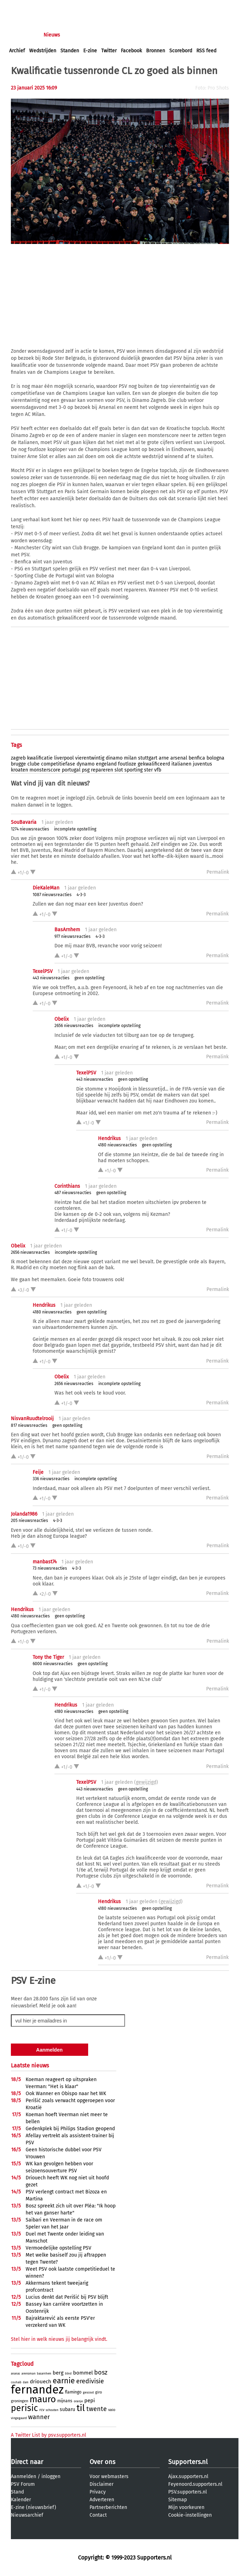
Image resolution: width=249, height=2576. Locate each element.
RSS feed (206, 51)
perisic (24, 2408)
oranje (78, 2401)
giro (98, 2392)
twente (96, 2409)
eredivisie (90, 2381)
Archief (17, 51)
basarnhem (44, 2373)
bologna (215, 758)
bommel (83, 2373)
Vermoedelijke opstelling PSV (58, 2248)
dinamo (114, 758)
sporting (133, 770)
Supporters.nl (188, 2462)
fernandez (37, 2390)
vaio (111, 2410)
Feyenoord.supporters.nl (195, 2484)
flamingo (73, 2392)
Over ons (102, 2462)
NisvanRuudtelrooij (32, 1419)
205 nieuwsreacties (29, 1520)
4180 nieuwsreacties (117, 1145)
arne (164, 758)
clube (33, 764)
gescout (88, 2392)
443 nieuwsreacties (51, 977)
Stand (17, 2492)
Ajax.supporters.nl (188, 2476)
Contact (98, 2515)
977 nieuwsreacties (72, 936)
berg (58, 2373)
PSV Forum (23, 2484)
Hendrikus (109, 1138)
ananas (15, 2373)
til (81, 2408)
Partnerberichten (108, 2507)
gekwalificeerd (154, 764)
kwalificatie (40, 758)
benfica (197, 758)
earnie (64, 2380)
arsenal (178, 758)
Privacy (98, 2492)
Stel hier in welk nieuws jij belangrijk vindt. (59, 2339)
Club (132, 35)
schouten (52, 2410)
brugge (18, 764)
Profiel (153, 35)
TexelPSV (43, 971)
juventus (202, 764)
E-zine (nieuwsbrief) (33, 2507)
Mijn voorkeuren (186, 2507)
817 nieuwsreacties (29, 1425)
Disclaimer (101, 2484)
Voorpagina (21, 35)
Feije (38, 1472)
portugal (71, 770)
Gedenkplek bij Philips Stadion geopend (70, 2129)
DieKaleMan (46, 888)
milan (130, 758)
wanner (39, 2417)
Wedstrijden (42, 51)
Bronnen (155, 51)
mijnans (64, 2400)
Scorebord (180, 51)
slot (118, 770)
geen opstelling (89, 977)
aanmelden (46, 6)
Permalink (218, 872)
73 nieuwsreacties (50, 1568)
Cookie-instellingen (190, 2515)
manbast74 (45, 1562)
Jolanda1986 (24, 1514)
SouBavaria (24, 822)
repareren (102, 770)
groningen (19, 2401)
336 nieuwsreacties (51, 1478)
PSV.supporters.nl (187, 2492)
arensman (28, 2373)
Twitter (109, 51)
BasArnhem (67, 930)
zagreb (18, 758)
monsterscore (45, 770)
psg (86, 770)
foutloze (127, 764)
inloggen (19, 6)
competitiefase (58, 764)
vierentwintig (89, 758)
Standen (69, 51)
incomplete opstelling (75, 829)
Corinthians (67, 1186)
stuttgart (147, 758)
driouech (40, 2381)
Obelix (61, 1019)
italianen (181, 764)
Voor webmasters (109, 2476)
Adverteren (102, 2500)
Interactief (106, 35)
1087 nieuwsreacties (52, 894)
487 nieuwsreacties (72, 1192)
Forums (77, 35)
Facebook (131, 51)
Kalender (21, 2500)
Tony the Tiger (48, 1657)
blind (68, 2373)
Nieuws (52, 35)
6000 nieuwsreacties (53, 1663)
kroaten (19, 770)
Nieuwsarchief (27, 2515)
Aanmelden (23, 2476)
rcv (41, 2410)
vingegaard (19, 2418)
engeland (106, 764)
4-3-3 (81, 894)
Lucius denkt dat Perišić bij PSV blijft (67, 2297)
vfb (157, 770)
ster (148, 770)
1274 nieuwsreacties (30, 829)
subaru (67, 2409)
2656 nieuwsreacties (73, 1025)
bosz (100, 2372)
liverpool (64, 758)
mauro (43, 2399)
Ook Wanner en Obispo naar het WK (66, 2094)
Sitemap (177, 2500)
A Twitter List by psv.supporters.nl (48, 2435)
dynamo (85, 764)
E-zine (90, 51)
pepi (89, 2400)
